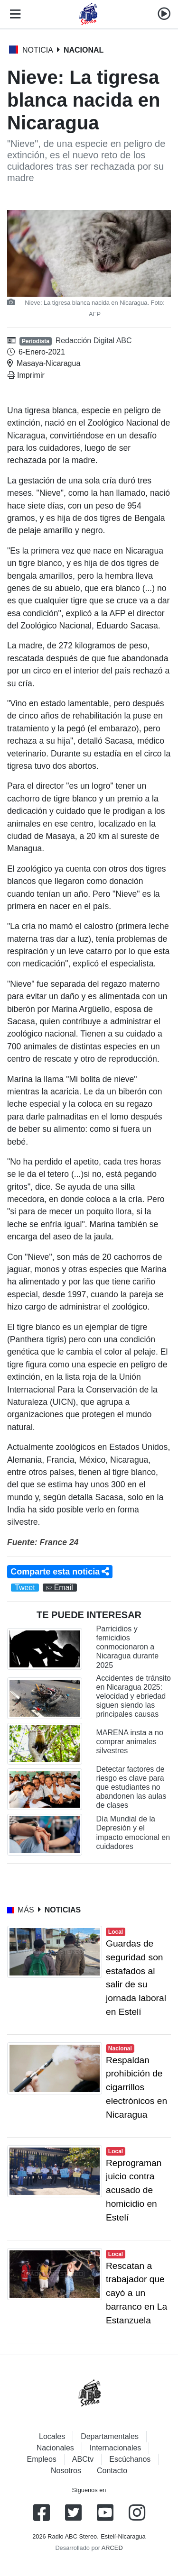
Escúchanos (129, 2459)
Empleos (41, 2459)
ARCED (112, 2547)
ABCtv (83, 2459)
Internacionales (115, 2448)
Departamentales (110, 2436)
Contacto (112, 2471)
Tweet (25, 1588)
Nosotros (66, 2471)
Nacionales (55, 2448)
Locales (52, 2436)
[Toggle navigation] (13, 14)
